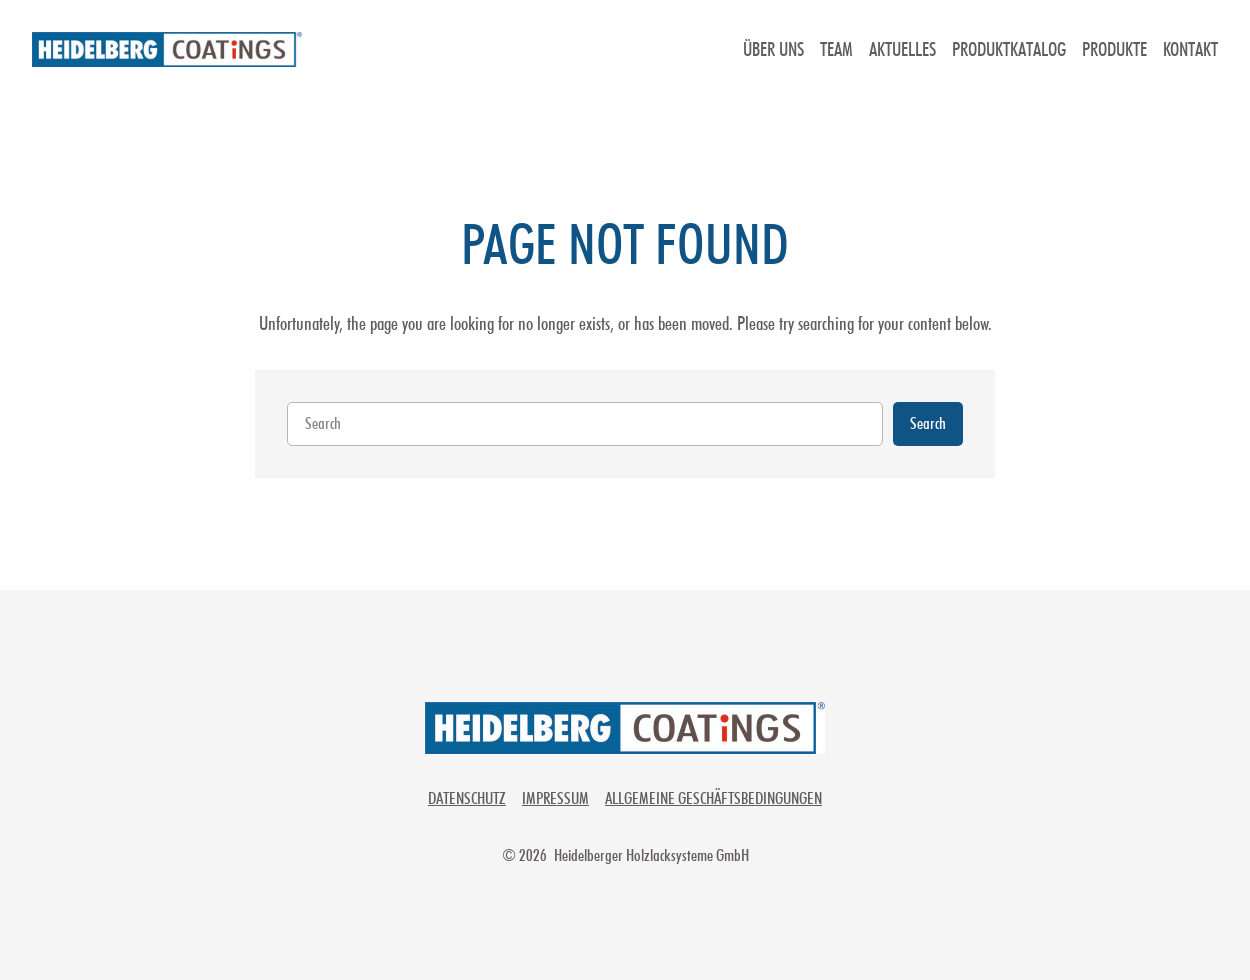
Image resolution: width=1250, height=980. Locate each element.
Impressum (555, 798)
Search (928, 423)
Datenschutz (467, 798)
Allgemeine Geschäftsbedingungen (713, 798)
